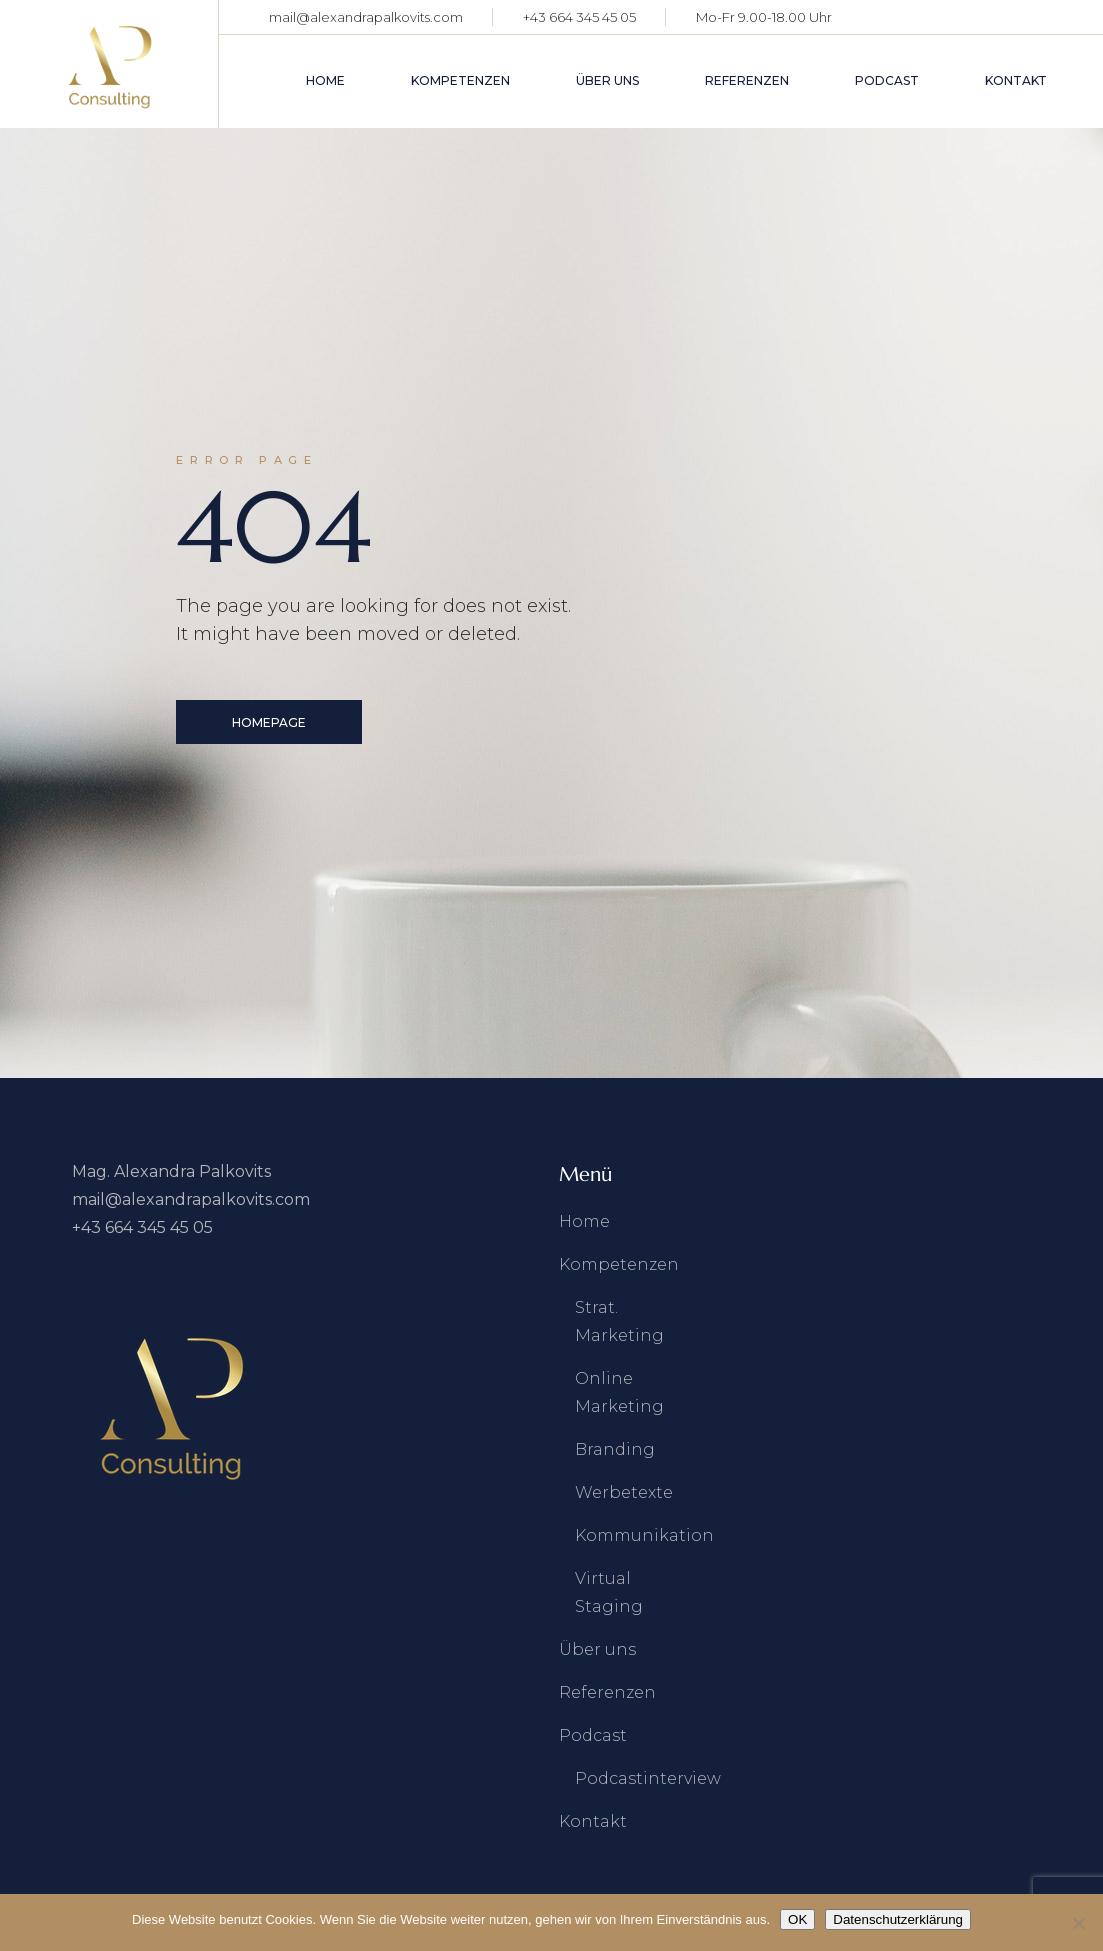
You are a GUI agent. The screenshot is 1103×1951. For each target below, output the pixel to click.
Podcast (593, 1735)
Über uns (597, 1649)
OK (797, 1919)
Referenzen (607, 1692)
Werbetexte (624, 1492)
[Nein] (1078, 1923)
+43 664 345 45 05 (579, 17)
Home (584, 1221)
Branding (615, 1449)
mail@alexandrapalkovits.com (366, 17)
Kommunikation (644, 1535)
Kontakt (593, 1821)
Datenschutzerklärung (898, 1919)
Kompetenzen (619, 1264)
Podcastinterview (648, 1778)
